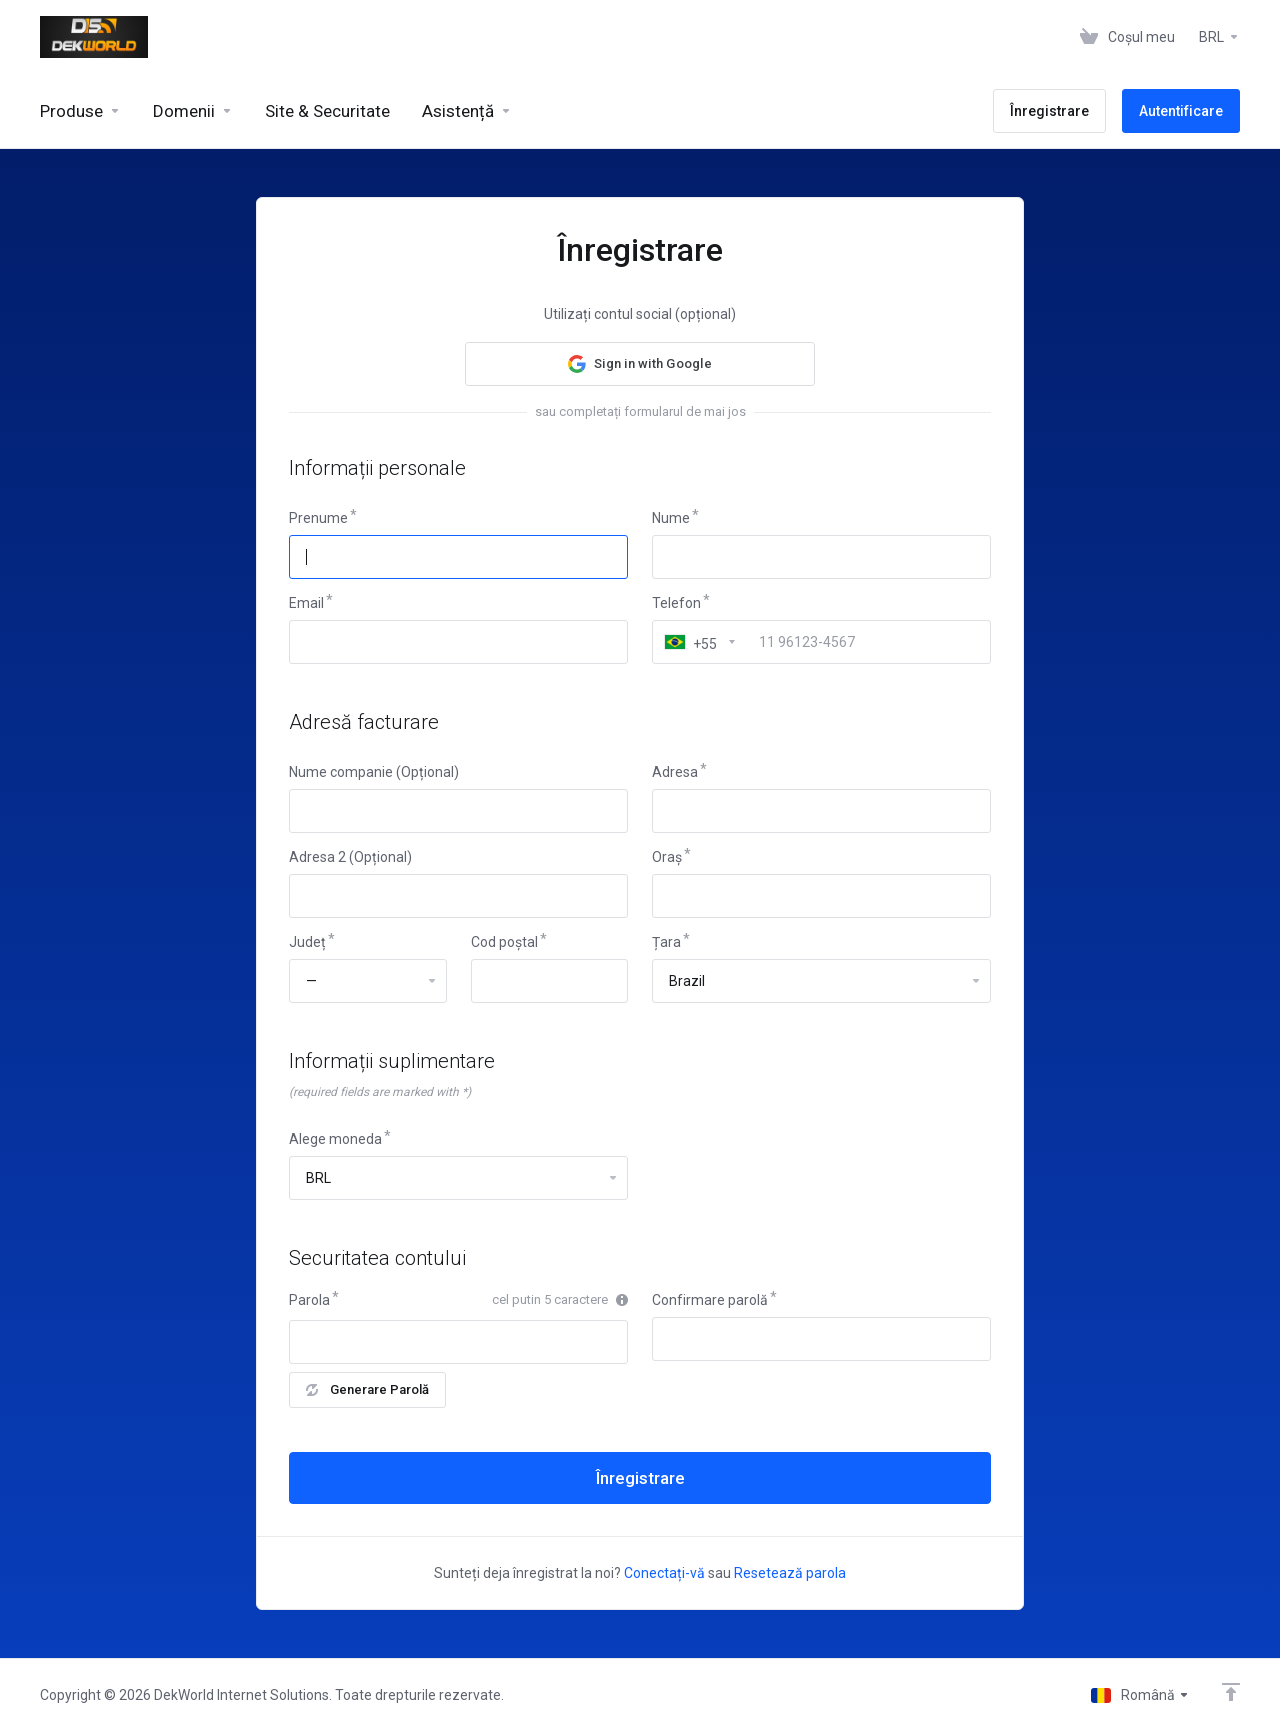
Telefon (676, 603)
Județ (307, 942)
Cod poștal (504, 942)
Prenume (318, 518)
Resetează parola (790, 1573)
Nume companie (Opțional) (374, 772)
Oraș (667, 857)
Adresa (675, 772)
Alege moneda (335, 1139)
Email (306, 603)
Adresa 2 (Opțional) (350, 857)
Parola (309, 1300)
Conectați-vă (664, 1573)
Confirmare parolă (710, 1300)
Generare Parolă (367, 1389)
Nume (671, 518)
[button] (640, 364)
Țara (666, 942)
